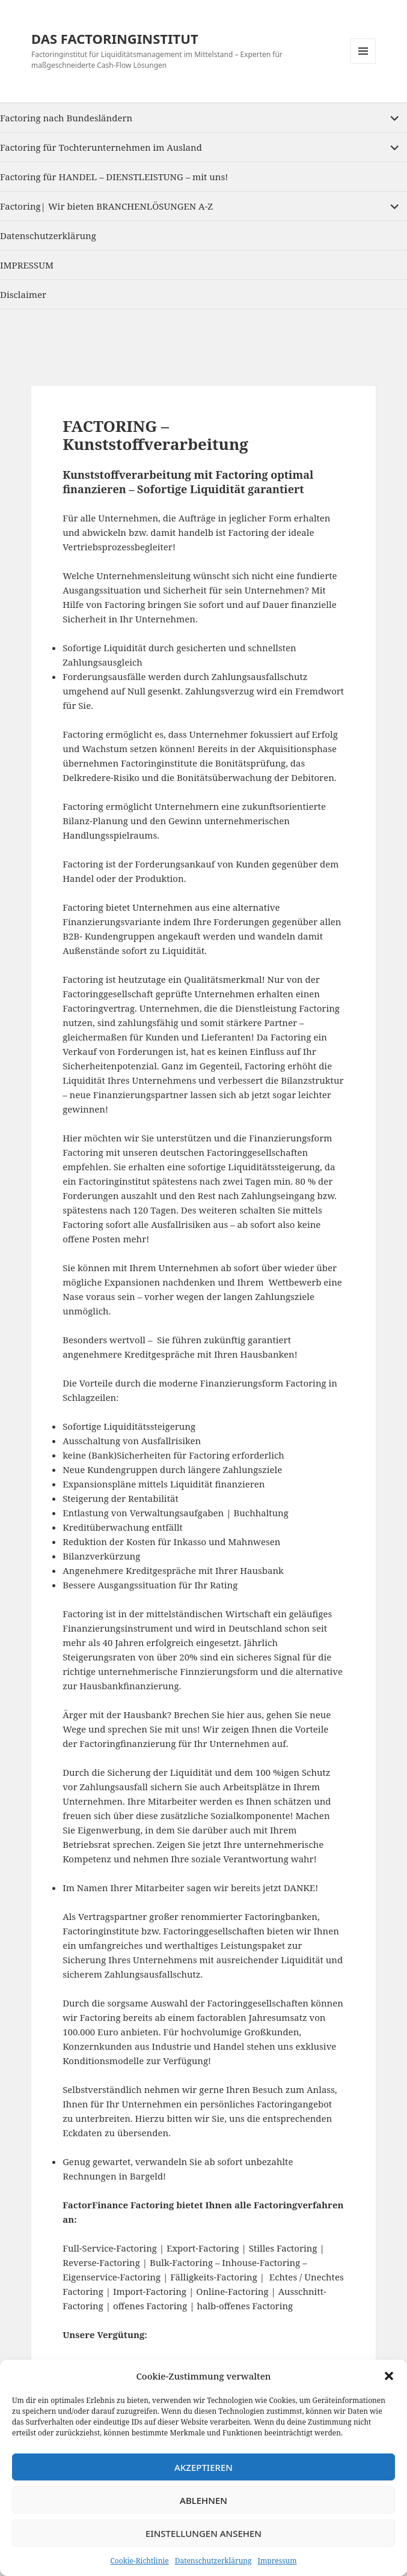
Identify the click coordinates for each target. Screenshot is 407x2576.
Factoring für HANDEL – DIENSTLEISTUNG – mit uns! (114, 177)
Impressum (277, 2561)
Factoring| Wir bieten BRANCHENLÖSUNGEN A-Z (106, 206)
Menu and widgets (363, 63)
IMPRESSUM (27, 265)
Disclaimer (23, 294)
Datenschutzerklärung (213, 2561)
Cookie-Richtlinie (139, 2561)
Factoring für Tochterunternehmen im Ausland (101, 147)
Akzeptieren (203, 2467)
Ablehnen (203, 2500)
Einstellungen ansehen (203, 2533)
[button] (389, 2376)
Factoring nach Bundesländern (66, 118)
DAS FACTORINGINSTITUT (114, 38)
